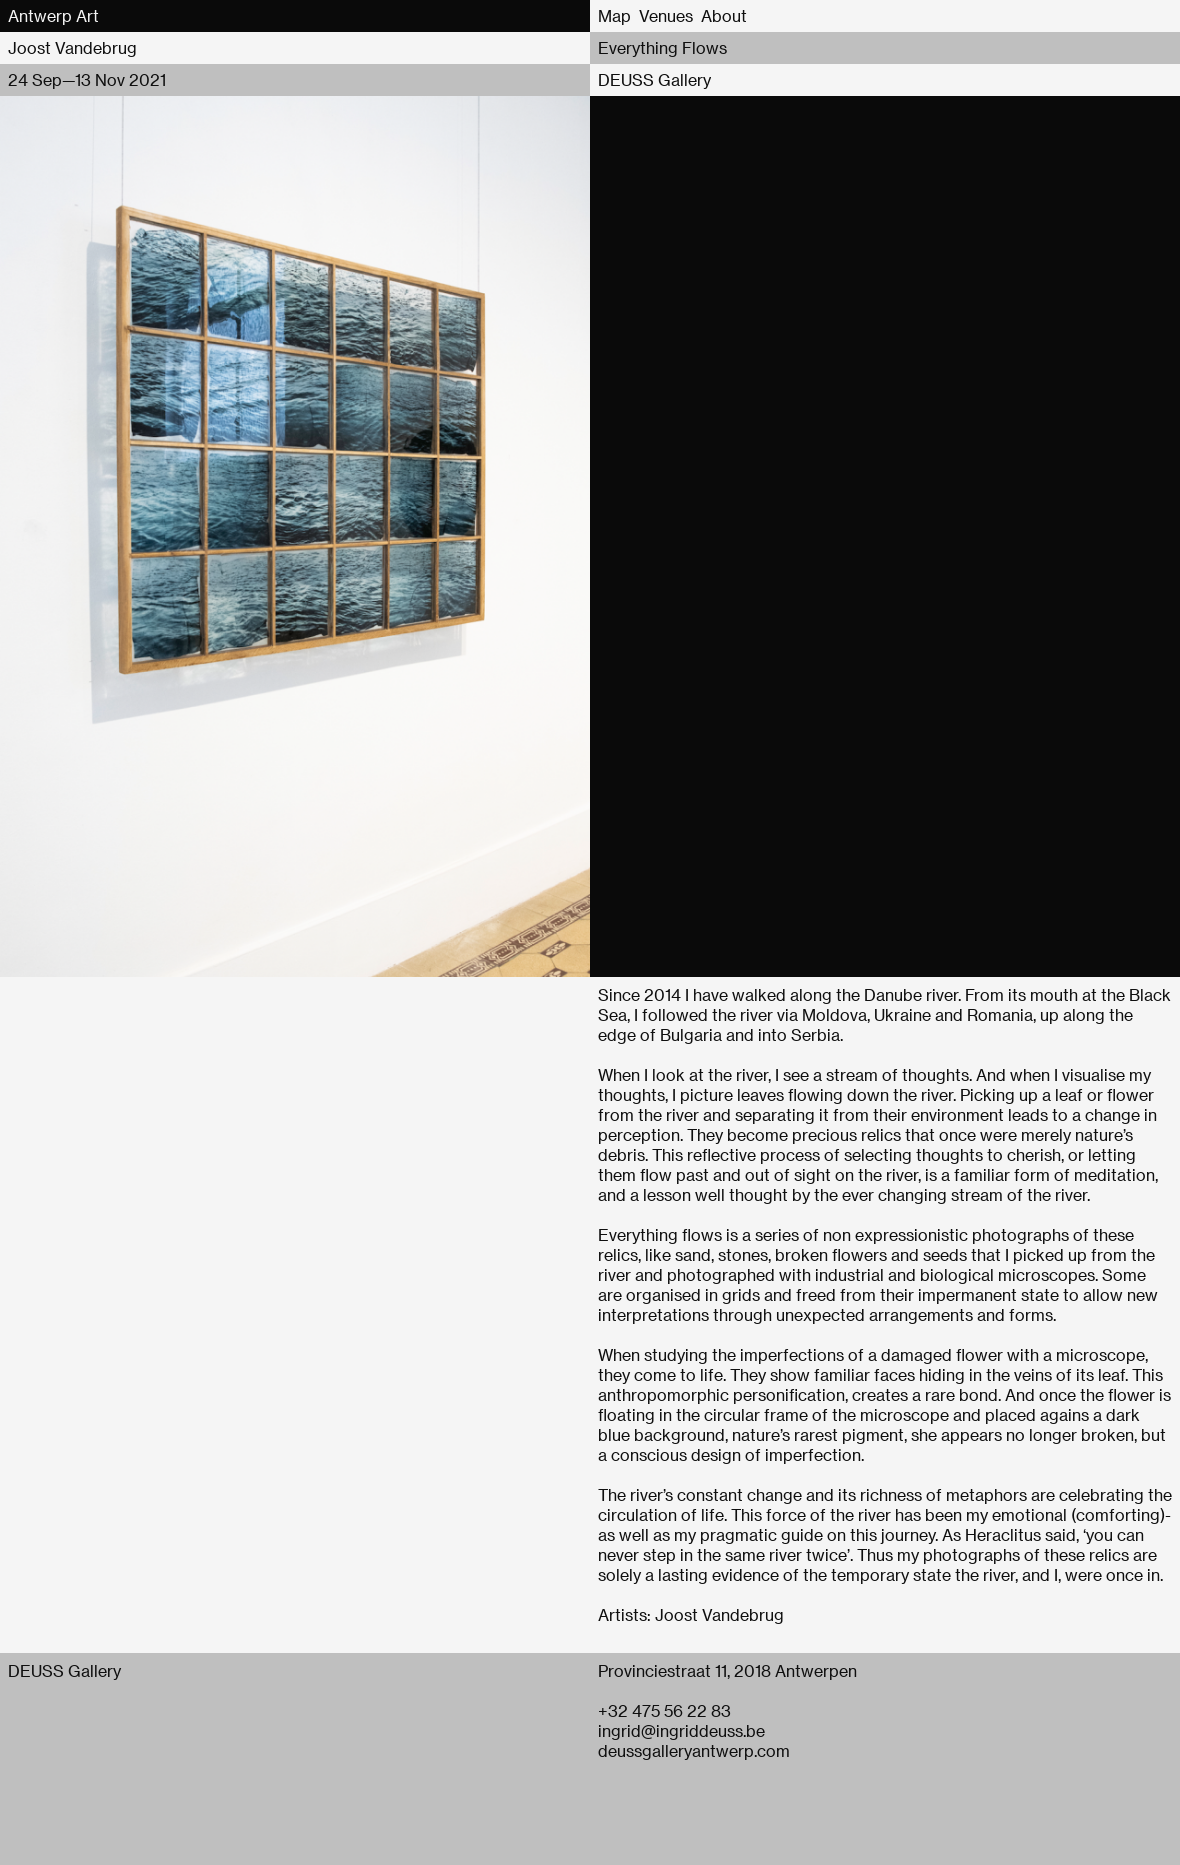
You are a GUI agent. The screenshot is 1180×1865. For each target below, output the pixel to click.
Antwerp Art (53, 15)
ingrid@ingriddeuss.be (681, 1730)
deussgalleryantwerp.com (694, 1750)
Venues (666, 15)
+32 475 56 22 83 (664, 1710)
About (724, 15)
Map (614, 15)
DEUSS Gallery (654, 79)
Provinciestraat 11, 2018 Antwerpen (727, 1670)
